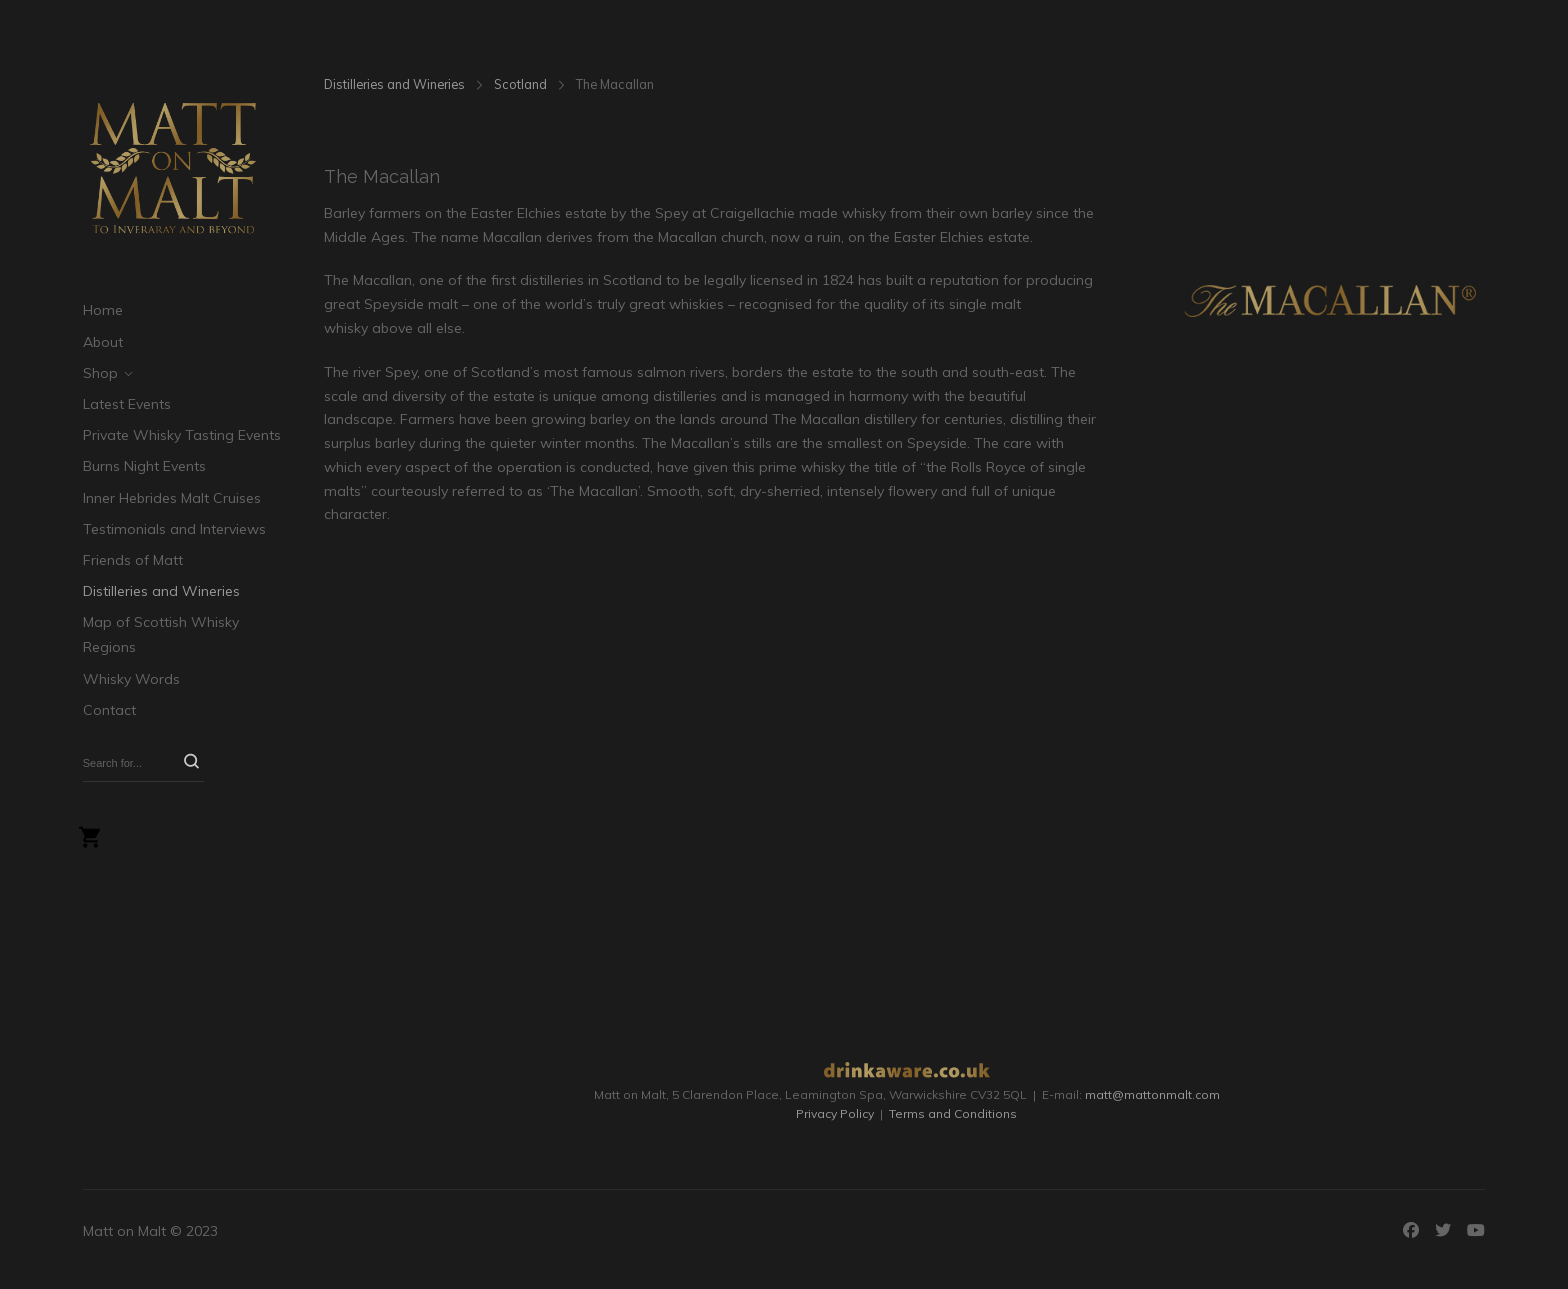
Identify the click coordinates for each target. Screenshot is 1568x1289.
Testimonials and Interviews (174, 529)
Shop (100, 373)
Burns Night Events (144, 466)
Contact (109, 710)
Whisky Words (131, 679)
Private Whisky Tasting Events (182, 435)
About (103, 342)
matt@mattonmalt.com (1152, 1094)
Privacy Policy (835, 1113)
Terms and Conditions (953, 1113)
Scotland (520, 84)
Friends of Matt (133, 560)
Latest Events (127, 404)
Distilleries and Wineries (161, 591)
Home (103, 310)
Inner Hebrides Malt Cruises (172, 498)
